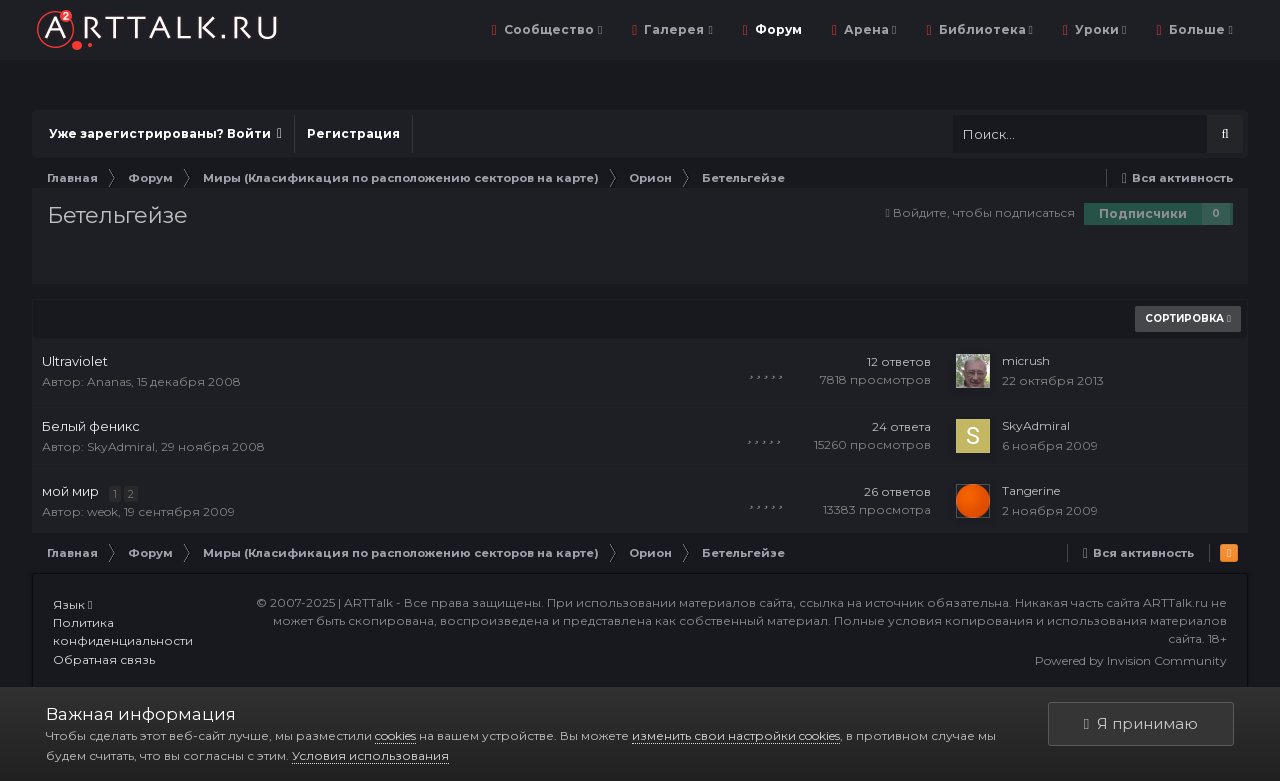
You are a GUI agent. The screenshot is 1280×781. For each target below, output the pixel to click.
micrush (1026, 360)
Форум (777, 29)
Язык (72, 604)
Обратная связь (104, 659)
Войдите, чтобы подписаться (984, 212)
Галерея (676, 29)
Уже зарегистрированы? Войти (165, 133)
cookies (395, 735)
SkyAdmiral (121, 446)
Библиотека (984, 29)
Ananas (109, 381)
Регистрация (353, 133)
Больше (1199, 29)
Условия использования (370, 755)
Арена (868, 29)
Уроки (1099, 29)
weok (102, 511)
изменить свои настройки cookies (736, 735)
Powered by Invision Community (1131, 660)
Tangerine (1031, 490)
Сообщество (551, 29)
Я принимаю (1141, 723)
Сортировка (1188, 318)
